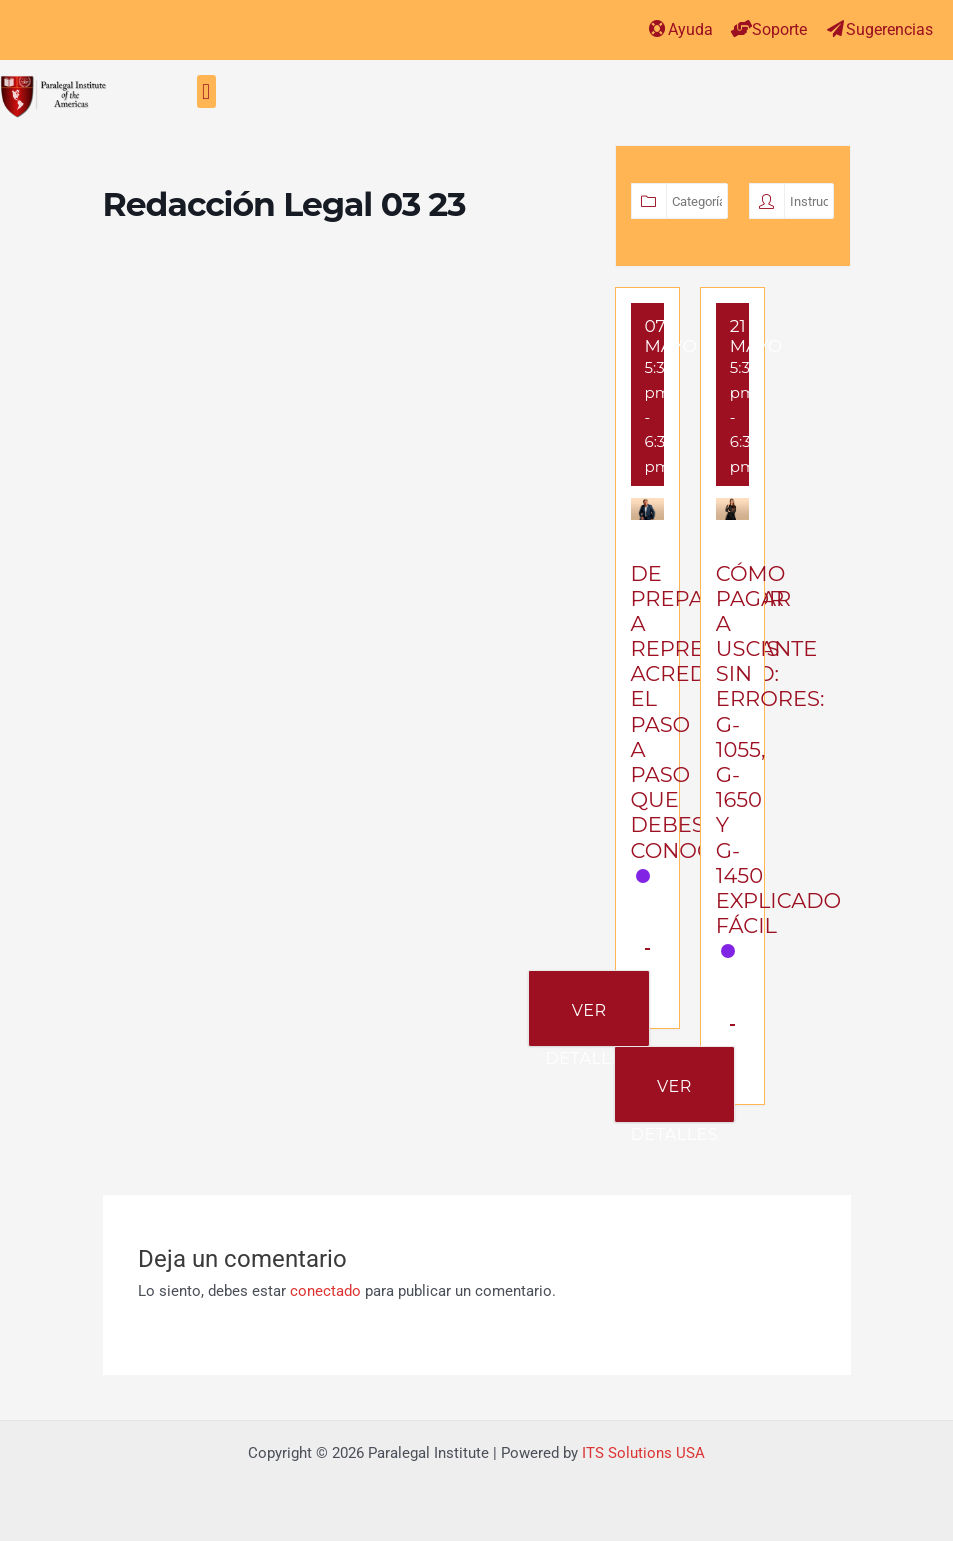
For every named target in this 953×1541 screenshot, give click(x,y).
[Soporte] (741, 28)
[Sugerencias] (835, 28)
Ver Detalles (588, 1023)
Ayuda (690, 29)
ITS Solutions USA (643, 1453)
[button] (206, 91)
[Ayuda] (657, 28)
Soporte (779, 29)
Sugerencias (889, 29)
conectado (325, 1291)
